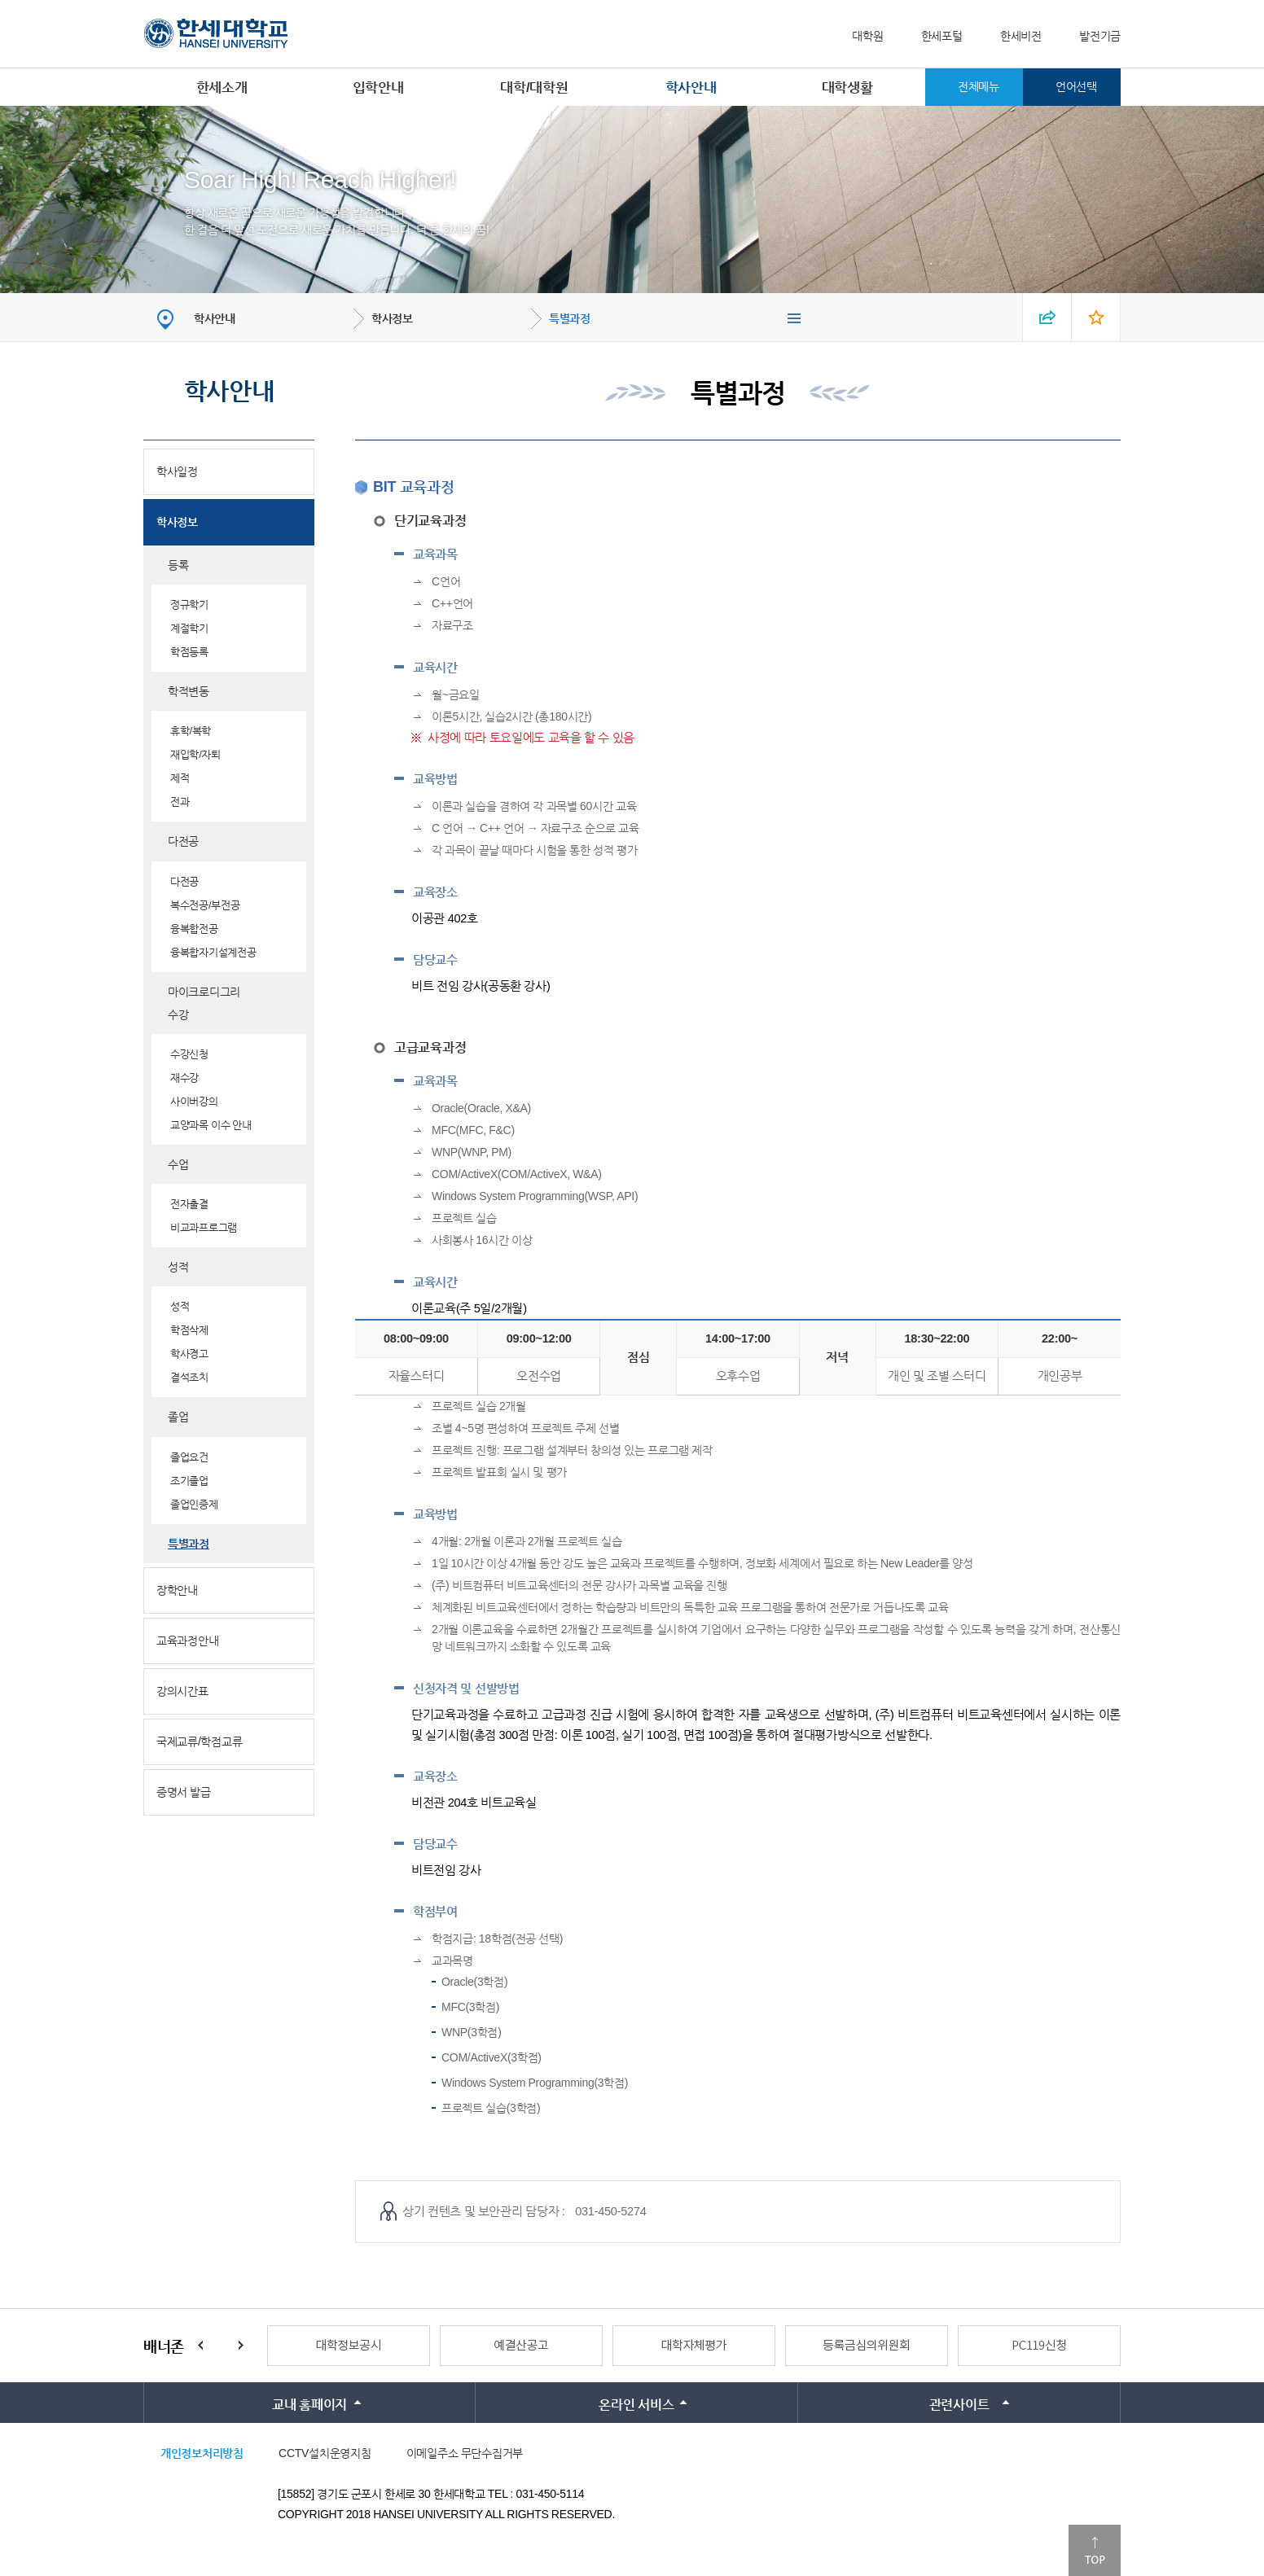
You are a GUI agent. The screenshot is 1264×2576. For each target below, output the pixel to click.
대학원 (867, 35)
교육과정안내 (187, 1640)
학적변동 (188, 691)
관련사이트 (959, 2405)
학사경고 (189, 1353)
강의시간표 (182, 1691)
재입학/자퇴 (195, 754)
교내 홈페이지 (309, 2405)
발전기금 (1100, 35)
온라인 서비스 (636, 2405)
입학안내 (378, 87)
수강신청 (189, 1054)
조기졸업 (189, 1480)
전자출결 (189, 1204)
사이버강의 (194, 1101)
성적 (178, 1266)
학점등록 (189, 652)
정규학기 (189, 604)
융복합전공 (194, 928)
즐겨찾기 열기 (1096, 317)
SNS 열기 (1047, 317)
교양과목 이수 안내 (211, 1125)
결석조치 (189, 1377)
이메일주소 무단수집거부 (464, 2453)
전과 (179, 801)
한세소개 (222, 87)
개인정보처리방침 (202, 2453)
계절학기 (189, 628)
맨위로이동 (1095, 2550)
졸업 (178, 1416)
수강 (178, 1014)
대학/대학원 (534, 87)
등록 (178, 565)
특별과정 (569, 318)
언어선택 (1076, 86)
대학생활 (847, 87)
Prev (200, 2345)
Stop (220, 2345)
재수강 (184, 1077)
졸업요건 (189, 1457)
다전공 (183, 841)
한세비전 (1021, 35)
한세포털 (942, 35)
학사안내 (691, 87)
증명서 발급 (183, 1791)
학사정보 (392, 318)
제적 (179, 778)
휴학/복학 (190, 731)
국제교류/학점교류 (199, 1741)
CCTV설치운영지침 (325, 2453)
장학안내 (177, 1590)
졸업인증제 (194, 1504)
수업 (178, 1164)
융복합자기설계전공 (213, 952)
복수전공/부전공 (204, 905)
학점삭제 (189, 1330)
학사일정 (177, 471)
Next (241, 2345)
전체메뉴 (978, 86)
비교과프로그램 (203, 1227)
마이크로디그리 (204, 991)
